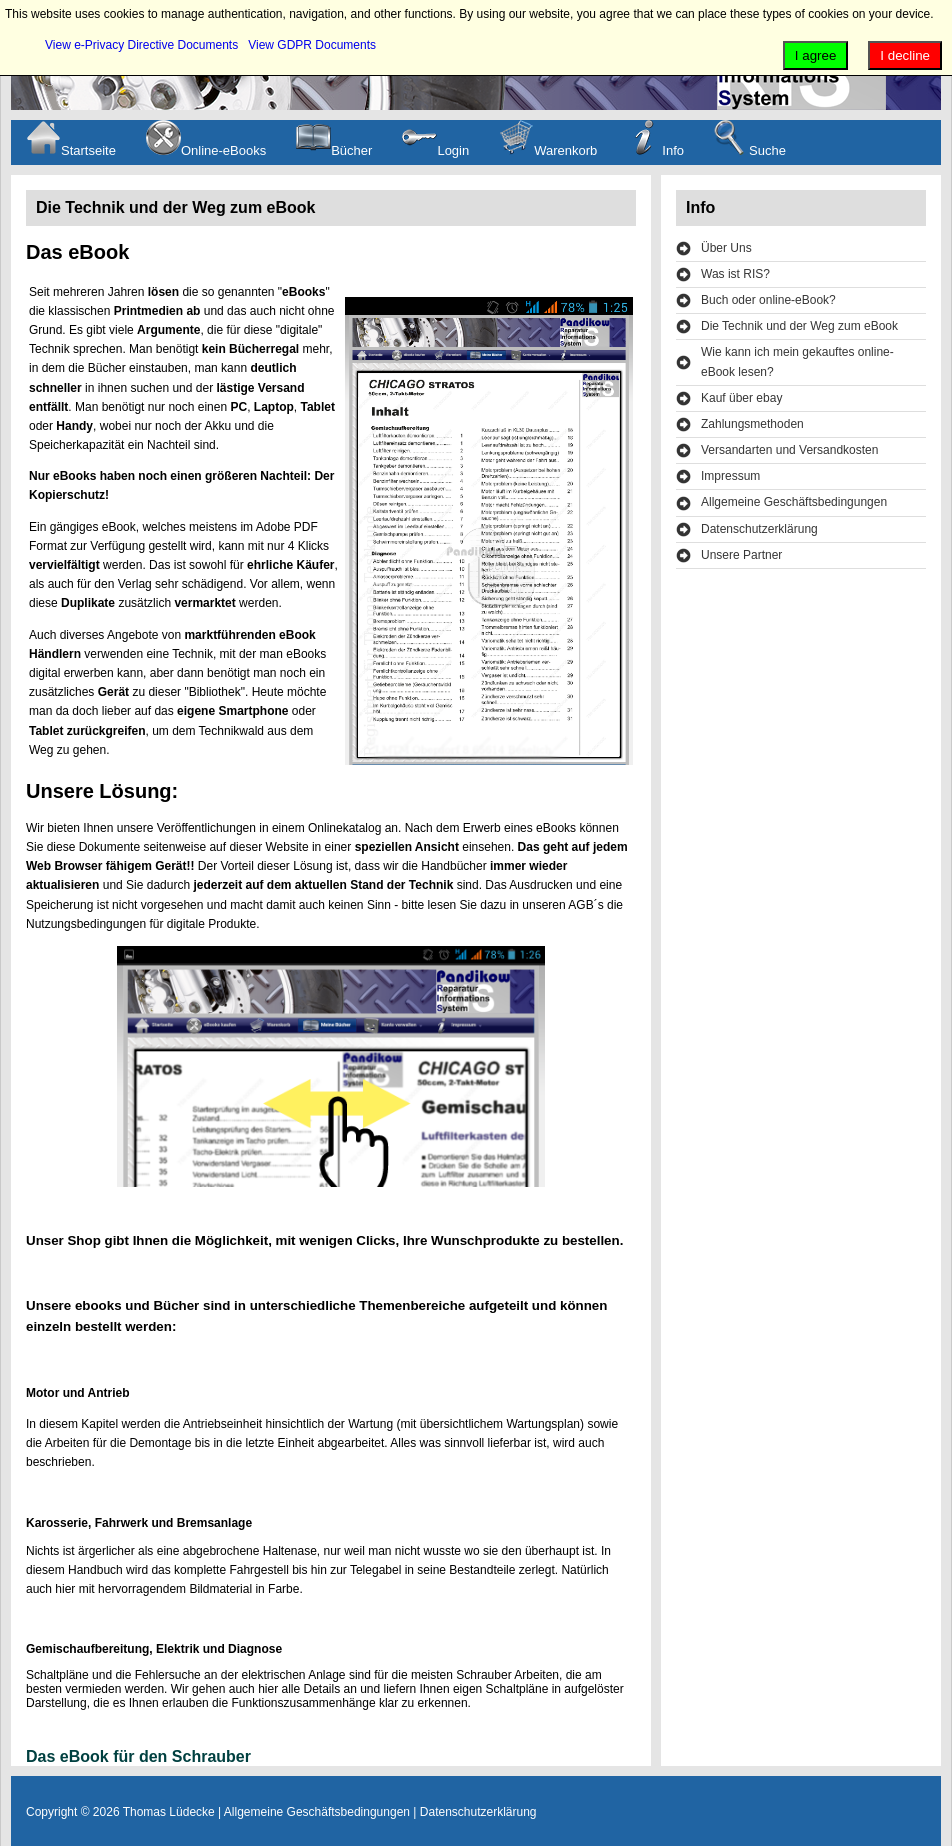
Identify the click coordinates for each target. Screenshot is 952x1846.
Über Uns (726, 248)
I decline (905, 55)
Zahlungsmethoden (752, 424)
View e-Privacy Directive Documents (141, 45)
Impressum (730, 476)
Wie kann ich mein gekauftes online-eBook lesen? (797, 361)
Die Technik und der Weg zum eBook (799, 326)
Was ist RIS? (735, 274)
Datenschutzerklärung (759, 529)
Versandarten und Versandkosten (789, 450)
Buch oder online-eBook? (768, 300)
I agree (816, 55)
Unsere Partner (741, 555)
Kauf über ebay (741, 398)
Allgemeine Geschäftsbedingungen (794, 502)
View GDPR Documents (312, 45)
